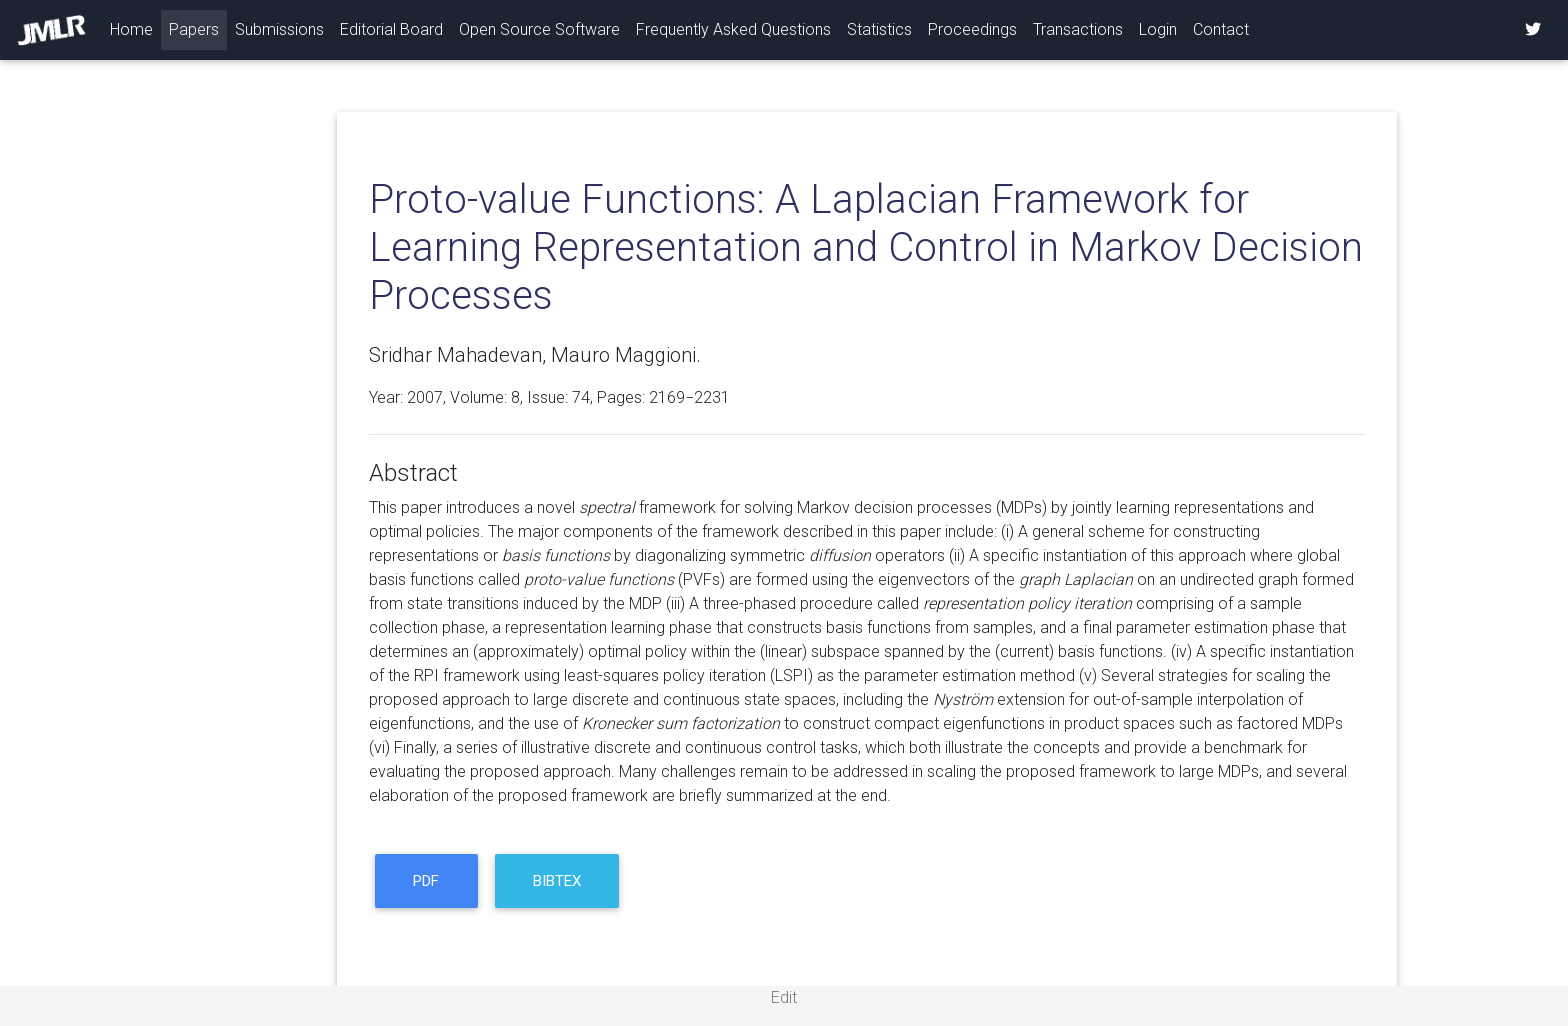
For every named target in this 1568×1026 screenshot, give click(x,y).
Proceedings (972, 29)
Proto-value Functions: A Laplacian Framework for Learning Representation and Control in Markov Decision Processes (866, 247)
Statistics (879, 29)
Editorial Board (391, 29)
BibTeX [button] (557, 881)
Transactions (1078, 29)
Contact (1221, 29)
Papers (194, 29)
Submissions (279, 29)
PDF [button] (426, 881)
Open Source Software (539, 29)
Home (135, 28)
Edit (784, 997)
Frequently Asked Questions (733, 29)
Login (1158, 29)
